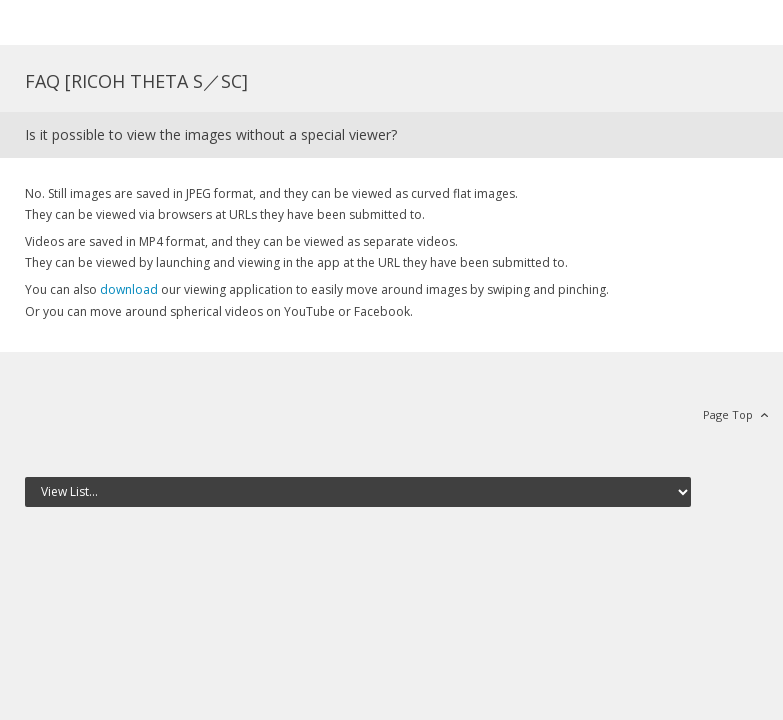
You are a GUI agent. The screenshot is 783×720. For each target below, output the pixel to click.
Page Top (728, 414)
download (129, 289)
